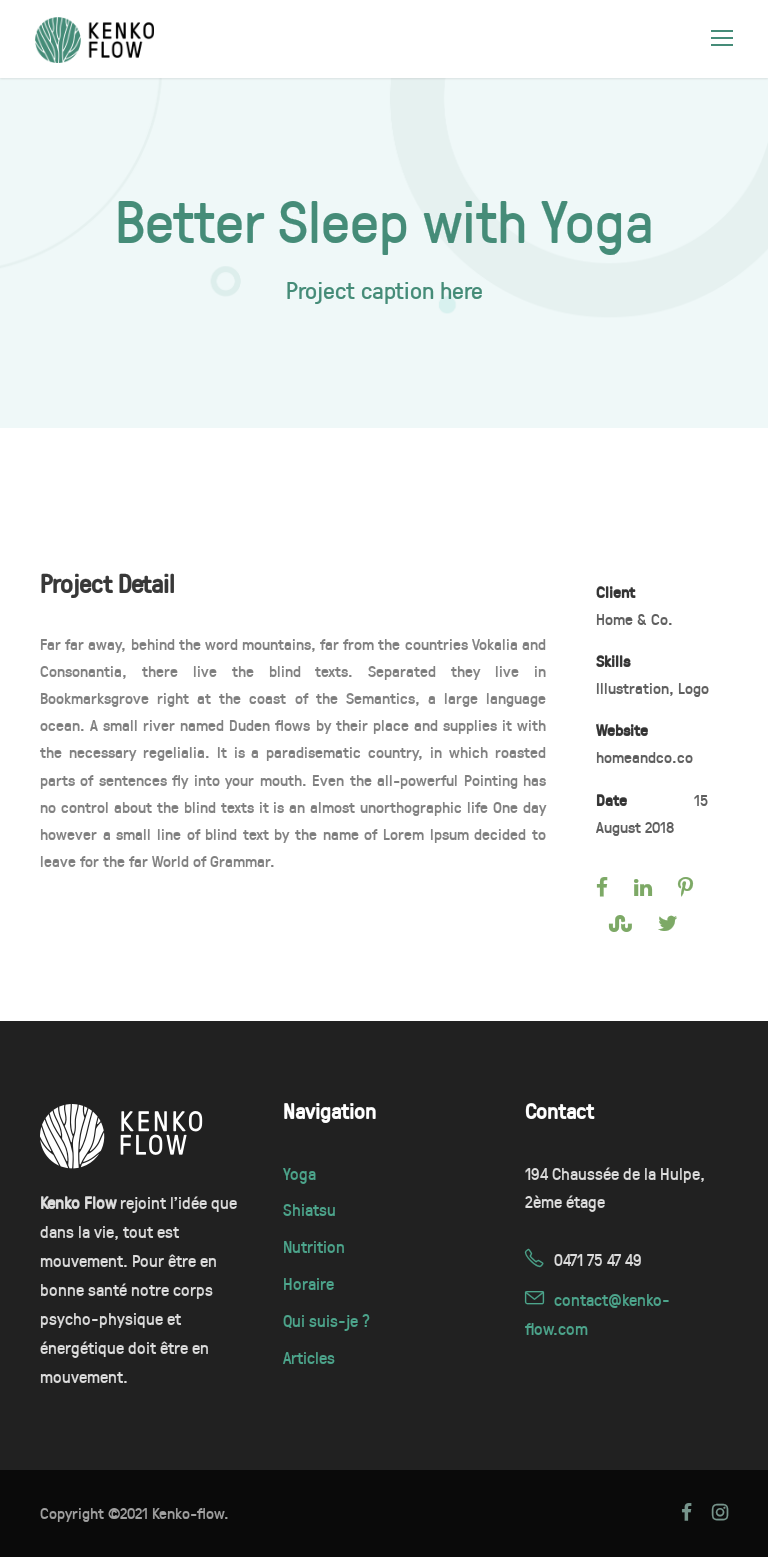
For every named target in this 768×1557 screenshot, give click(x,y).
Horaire (308, 1283)
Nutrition (314, 1246)
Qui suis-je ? (326, 1320)
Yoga (299, 1173)
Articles (309, 1357)
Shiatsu (309, 1209)
